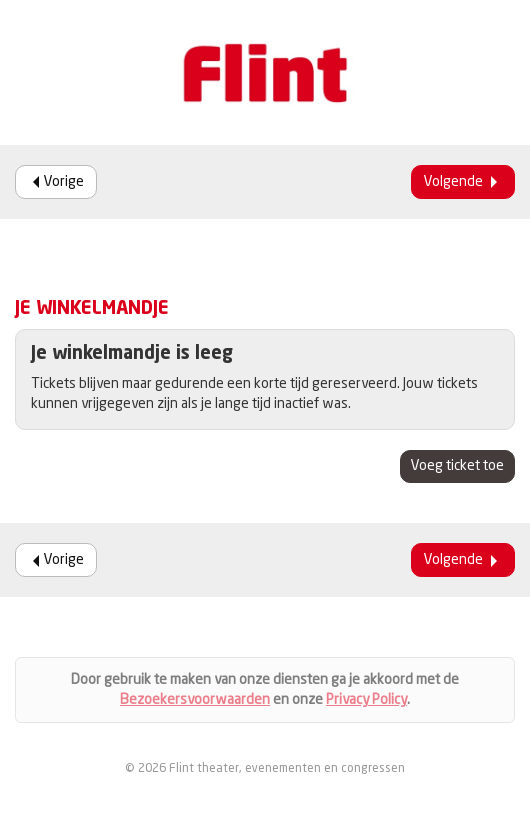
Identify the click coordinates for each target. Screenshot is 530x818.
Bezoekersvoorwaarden (195, 700)
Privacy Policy (366, 700)
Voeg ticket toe (457, 466)
